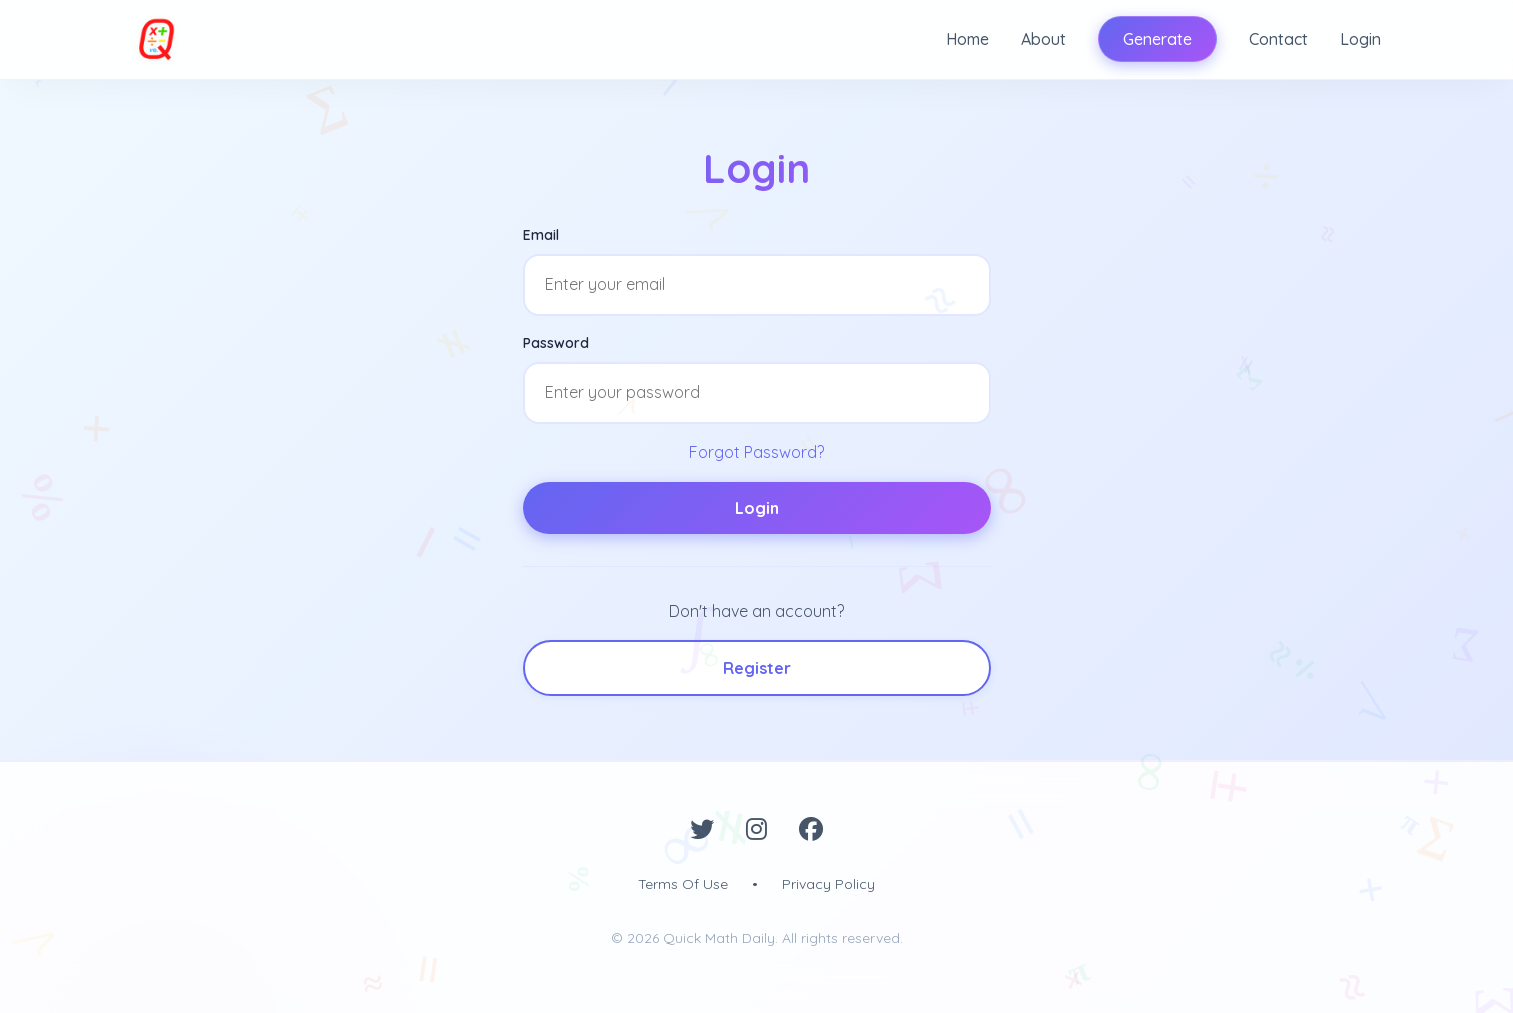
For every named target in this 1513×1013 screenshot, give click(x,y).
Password (556, 343)
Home (967, 39)
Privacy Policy (828, 884)
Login (1360, 39)
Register (757, 668)
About (1043, 39)
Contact (1278, 39)
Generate (1157, 39)
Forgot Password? (756, 452)
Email (541, 235)
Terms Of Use (683, 884)
